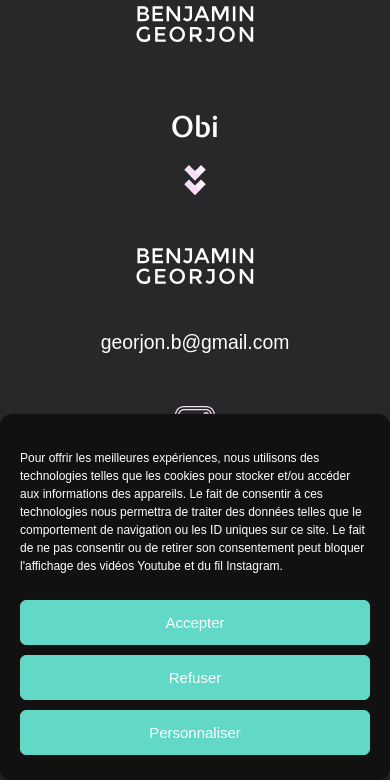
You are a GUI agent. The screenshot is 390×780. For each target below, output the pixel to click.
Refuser (195, 677)
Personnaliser (195, 732)
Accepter (194, 622)
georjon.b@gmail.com (195, 342)
